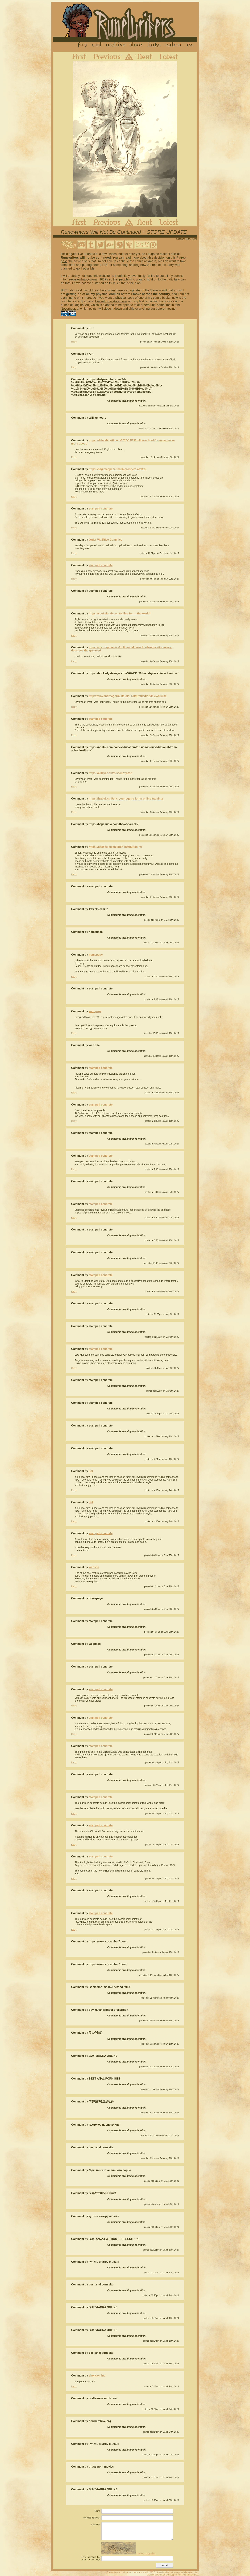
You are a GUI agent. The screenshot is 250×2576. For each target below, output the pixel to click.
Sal (91, 1471)
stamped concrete (100, 508)
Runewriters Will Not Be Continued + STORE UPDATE (124, 232)
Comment (95, 2524)
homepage (96, 954)
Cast (97, 45)
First (76, 56)
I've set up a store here (111, 301)
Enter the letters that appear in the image (90, 2558)
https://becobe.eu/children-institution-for (115, 846)
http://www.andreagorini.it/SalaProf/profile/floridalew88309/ (127, 696)
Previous (104, 56)
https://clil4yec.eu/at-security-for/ (110, 773)
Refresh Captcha (146, 2553)
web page (95, 1011)
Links (154, 45)
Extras (174, 45)
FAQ (82, 45)
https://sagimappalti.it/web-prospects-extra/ (117, 469)
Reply (74, 342)
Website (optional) (92, 2518)
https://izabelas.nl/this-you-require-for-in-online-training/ (126, 798)
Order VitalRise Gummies (105, 539)
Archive (116, 45)
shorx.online (97, 2375)
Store (136, 45)
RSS (191, 45)
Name (97, 2511)
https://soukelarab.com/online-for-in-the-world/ (119, 613)
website (94, 1567)
